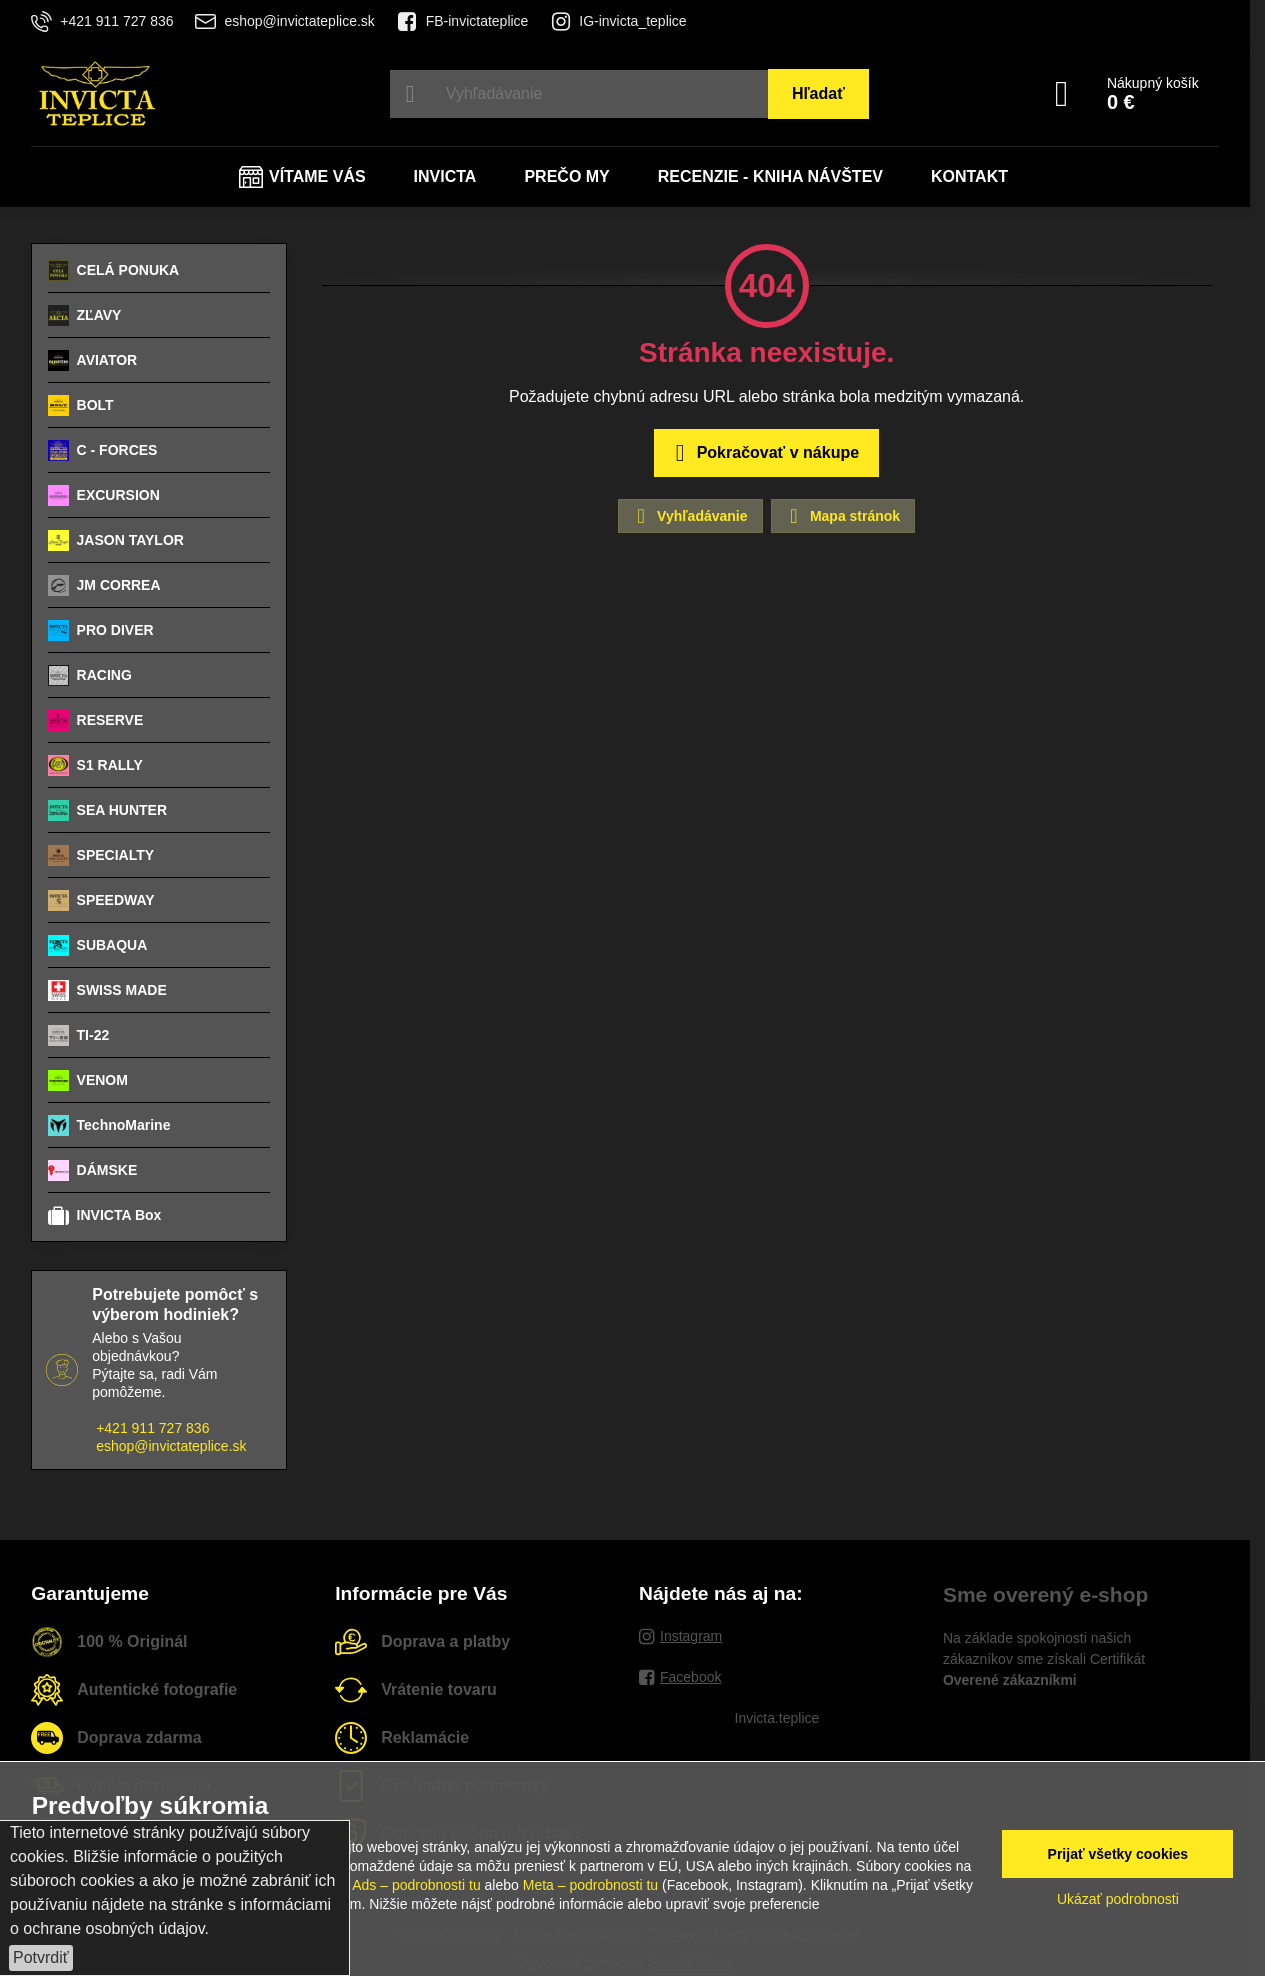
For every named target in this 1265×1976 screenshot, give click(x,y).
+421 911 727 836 (152, 1428)
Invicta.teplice (777, 1718)
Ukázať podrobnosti (1118, 1899)
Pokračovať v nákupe (763, 453)
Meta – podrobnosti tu (590, 1885)
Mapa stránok (842, 516)
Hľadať (818, 93)
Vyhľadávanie (689, 516)
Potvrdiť (41, 1957)
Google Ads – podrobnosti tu (392, 1885)
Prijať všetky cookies (1118, 1854)
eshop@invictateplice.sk (171, 1446)
